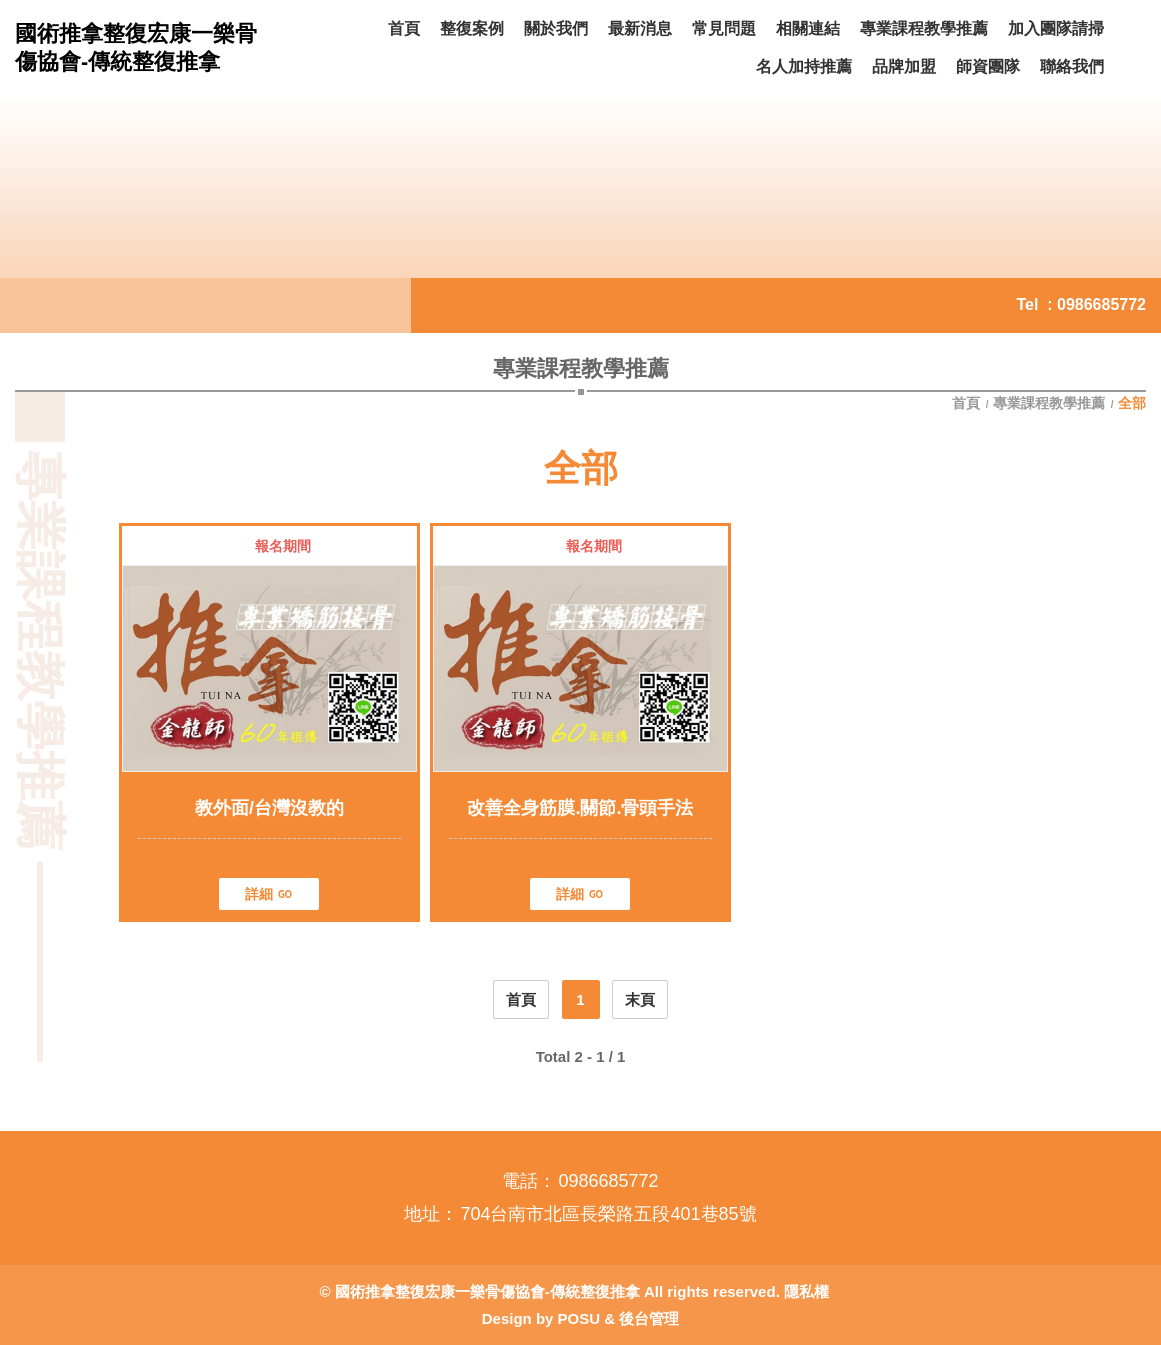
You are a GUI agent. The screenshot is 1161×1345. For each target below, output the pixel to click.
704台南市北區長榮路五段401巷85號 (608, 1214)
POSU (579, 1318)
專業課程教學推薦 (1049, 403)
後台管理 (649, 1318)
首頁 (968, 403)
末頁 (640, 999)
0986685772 (1101, 304)
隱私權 (806, 1291)
